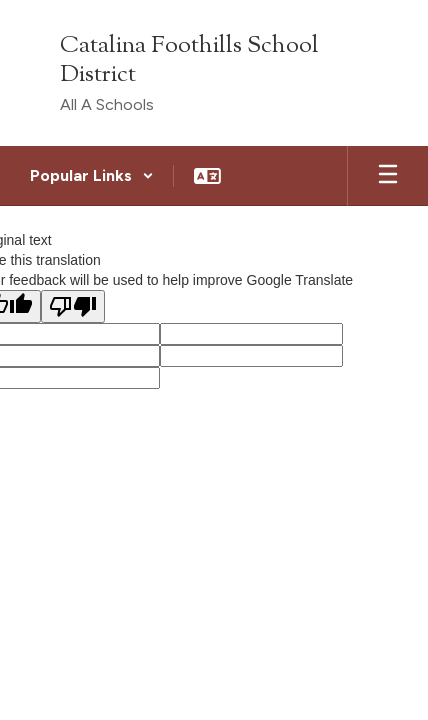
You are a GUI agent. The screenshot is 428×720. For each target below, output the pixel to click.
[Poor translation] (73, 306)
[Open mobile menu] (388, 176)
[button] (92, 176)
